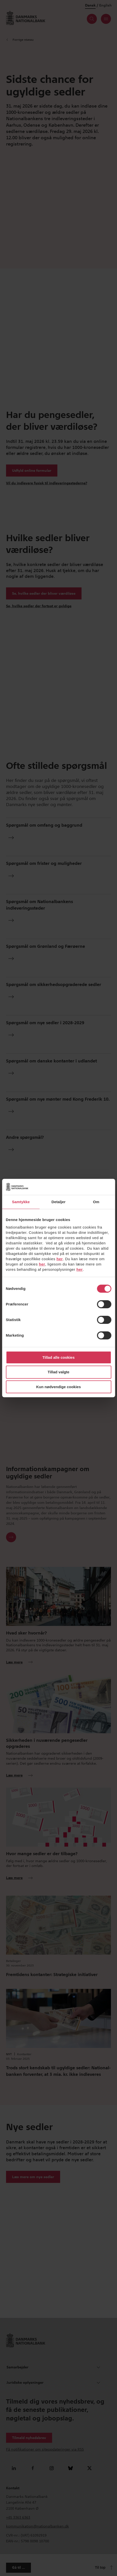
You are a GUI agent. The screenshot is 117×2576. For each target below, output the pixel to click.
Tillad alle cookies (58, 1357)
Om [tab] (96, 1202)
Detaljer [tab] (59, 1202)
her (60, 1259)
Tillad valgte (58, 1372)
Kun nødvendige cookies (58, 1387)
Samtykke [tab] (21, 1202)
